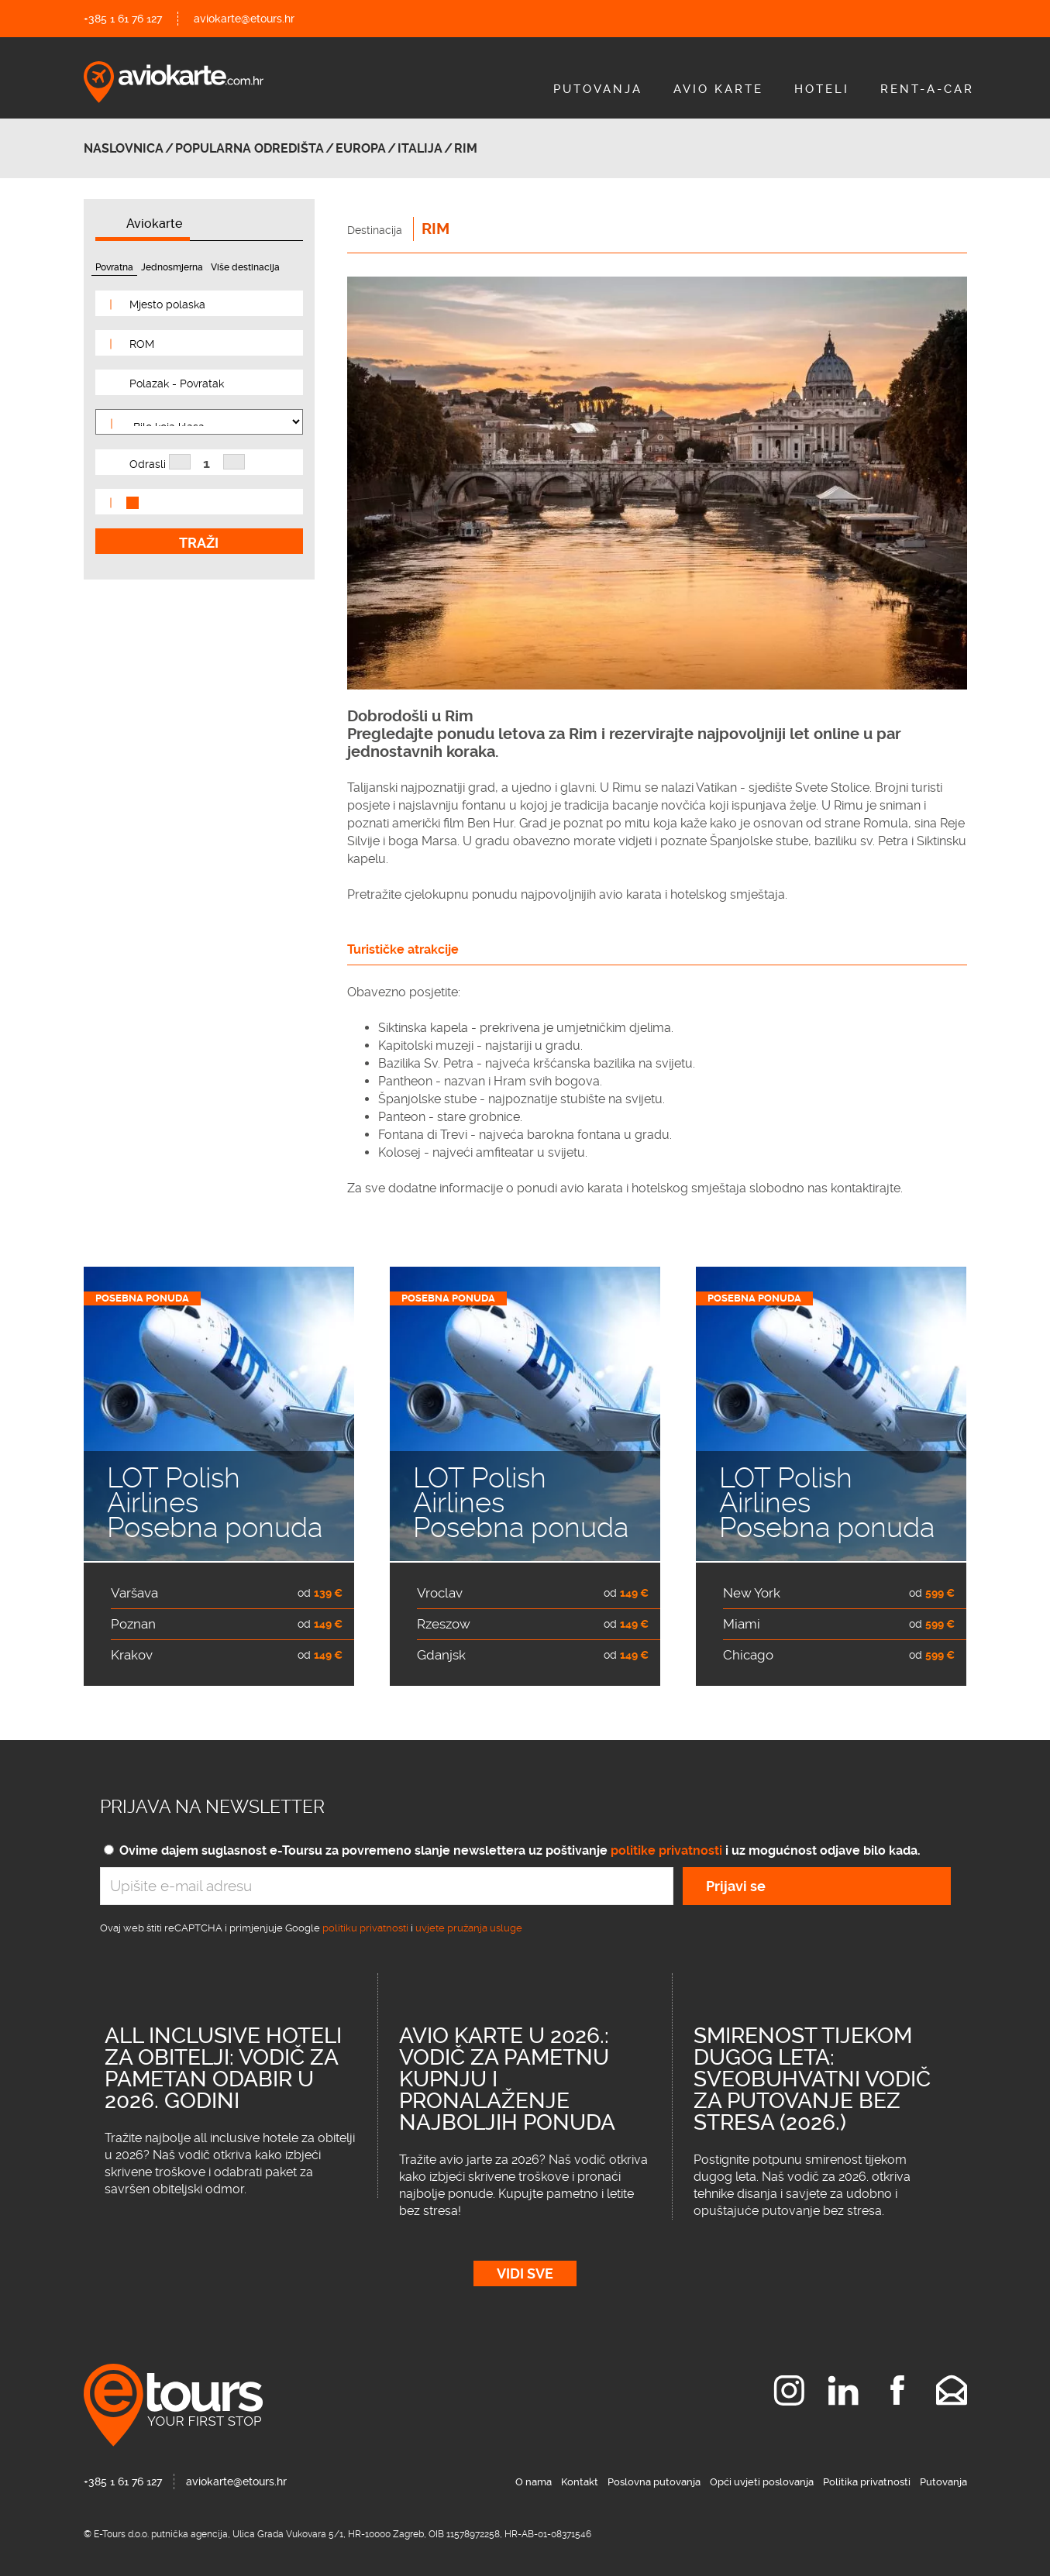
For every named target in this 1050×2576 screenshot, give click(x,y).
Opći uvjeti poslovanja (762, 2482)
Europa (361, 148)
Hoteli (821, 89)
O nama (533, 2482)
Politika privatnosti (867, 2482)
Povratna (114, 267)
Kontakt (579, 2482)
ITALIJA (420, 148)
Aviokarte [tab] (154, 223)
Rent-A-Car (927, 89)
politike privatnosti (666, 1850)
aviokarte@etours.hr (244, 18)
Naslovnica (124, 148)
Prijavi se (736, 1886)
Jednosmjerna (172, 267)
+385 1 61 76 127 (123, 18)
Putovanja (597, 89)
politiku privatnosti (365, 1928)
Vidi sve (525, 2273)
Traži (199, 543)
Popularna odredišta (249, 148)
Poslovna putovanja (654, 2482)
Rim (465, 148)
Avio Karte (718, 89)
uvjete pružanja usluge (468, 1928)
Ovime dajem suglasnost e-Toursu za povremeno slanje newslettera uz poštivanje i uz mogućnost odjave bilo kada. (520, 1850)
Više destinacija (245, 267)
